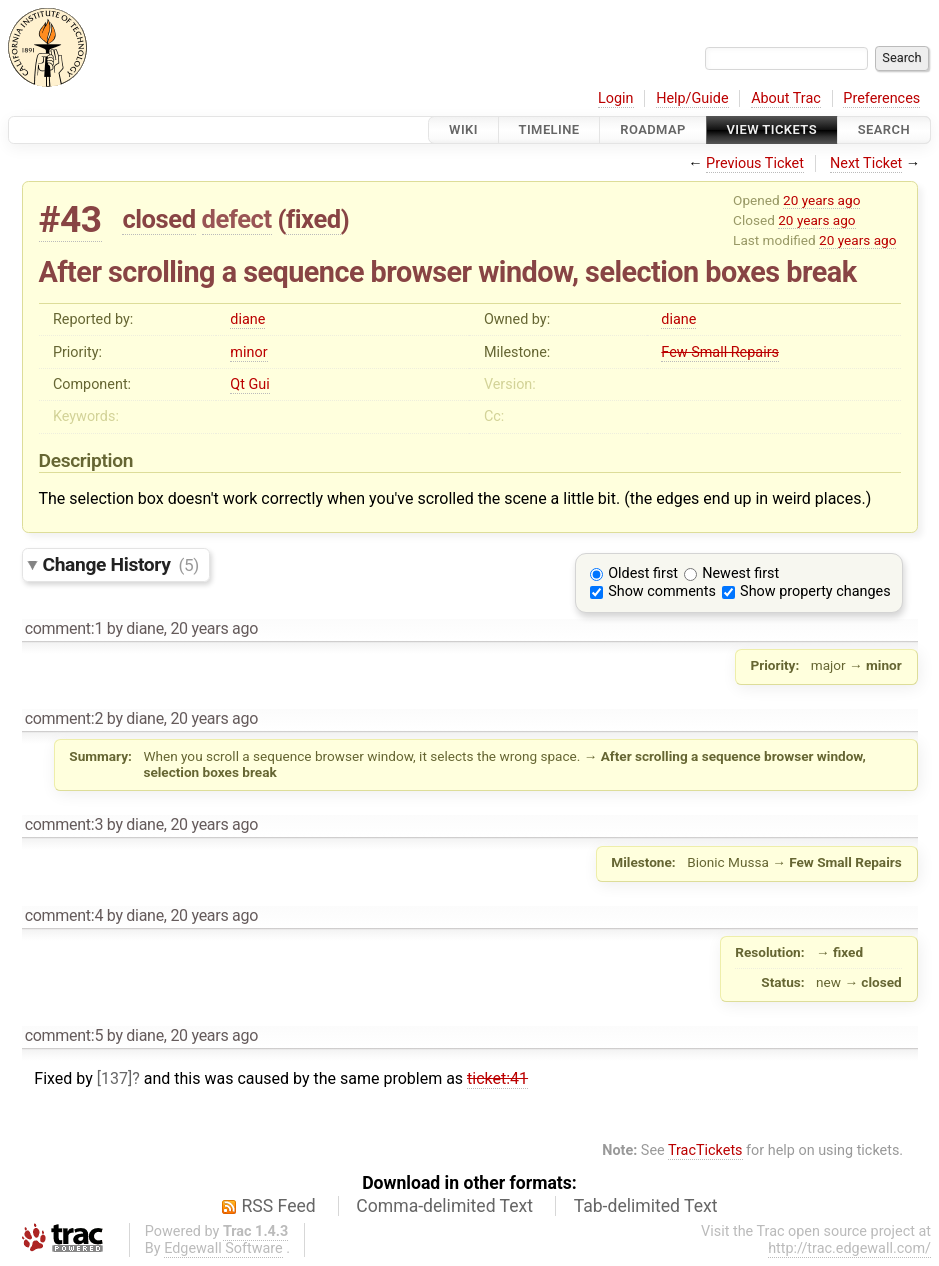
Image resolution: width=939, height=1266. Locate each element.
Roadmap (653, 129)
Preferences (881, 98)
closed (158, 219)
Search (884, 129)
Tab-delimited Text (646, 1206)
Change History (121, 564)
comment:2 (64, 718)
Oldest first (643, 573)
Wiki (463, 129)
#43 (70, 219)
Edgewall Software (223, 1248)
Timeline (549, 129)
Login (616, 98)
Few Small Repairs (720, 352)
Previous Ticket (755, 163)
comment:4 (64, 915)
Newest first (740, 573)
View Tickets (772, 129)
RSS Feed (279, 1206)
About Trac (786, 98)
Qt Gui (249, 384)
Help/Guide (692, 98)
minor (248, 352)
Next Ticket (866, 163)
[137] (114, 1078)
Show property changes (815, 591)
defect (237, 219)
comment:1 (64, 628)
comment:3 (64, 824)
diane (247, 319)
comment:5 (64, 1035)
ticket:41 (497, 1078)
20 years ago (821, 200)
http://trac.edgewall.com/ (849, 1248)
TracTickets (705, 1150)
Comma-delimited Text (444, 1206)
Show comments (662, 591)
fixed (313, 219)
